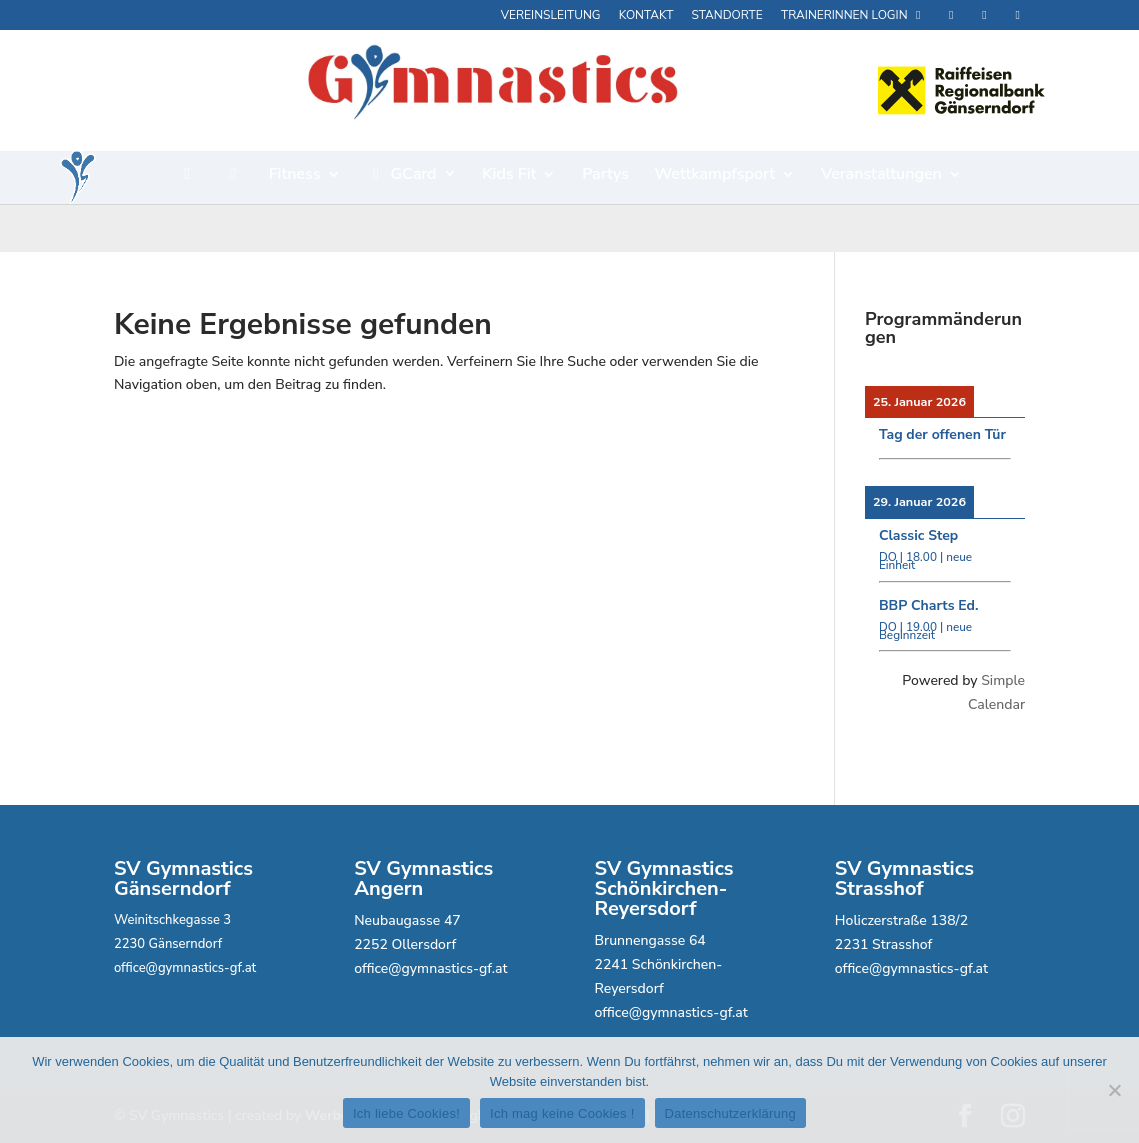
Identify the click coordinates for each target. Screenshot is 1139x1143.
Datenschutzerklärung (730, 1113)
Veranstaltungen (881, 176)
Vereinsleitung (551, 16)
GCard (401, 175)
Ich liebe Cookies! (406, 1113)
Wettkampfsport (715, 176)
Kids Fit (509, 176)
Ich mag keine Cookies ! (562, 1113)
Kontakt (646, 16)
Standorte (727, 16)
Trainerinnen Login (853, 16)
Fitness (295, 176)
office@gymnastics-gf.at (185, 968)
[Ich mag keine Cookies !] (1114, 1090)
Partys (605, 176)
